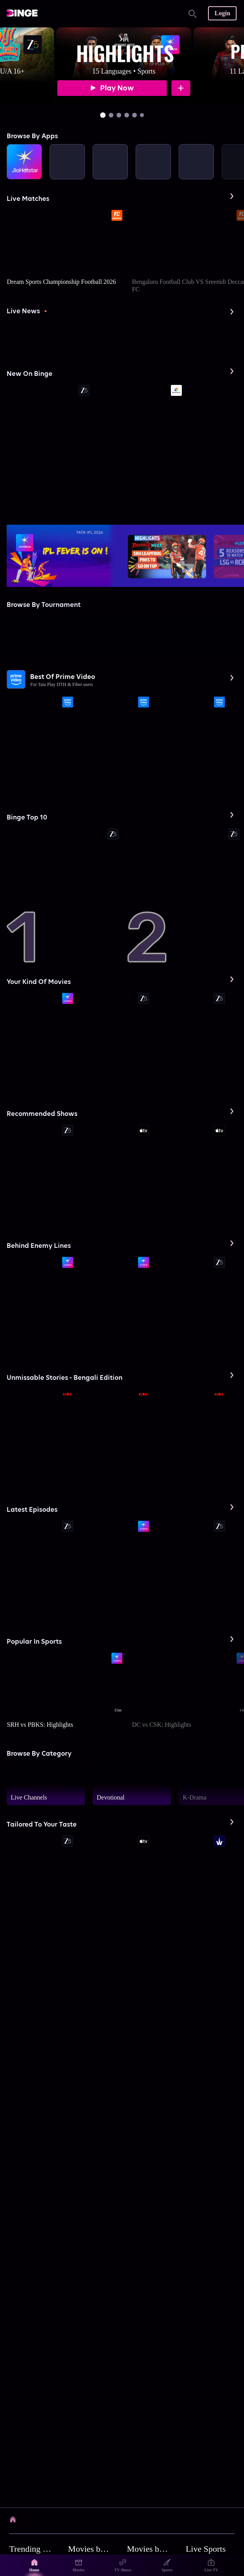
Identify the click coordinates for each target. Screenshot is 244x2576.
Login (222, 13)
